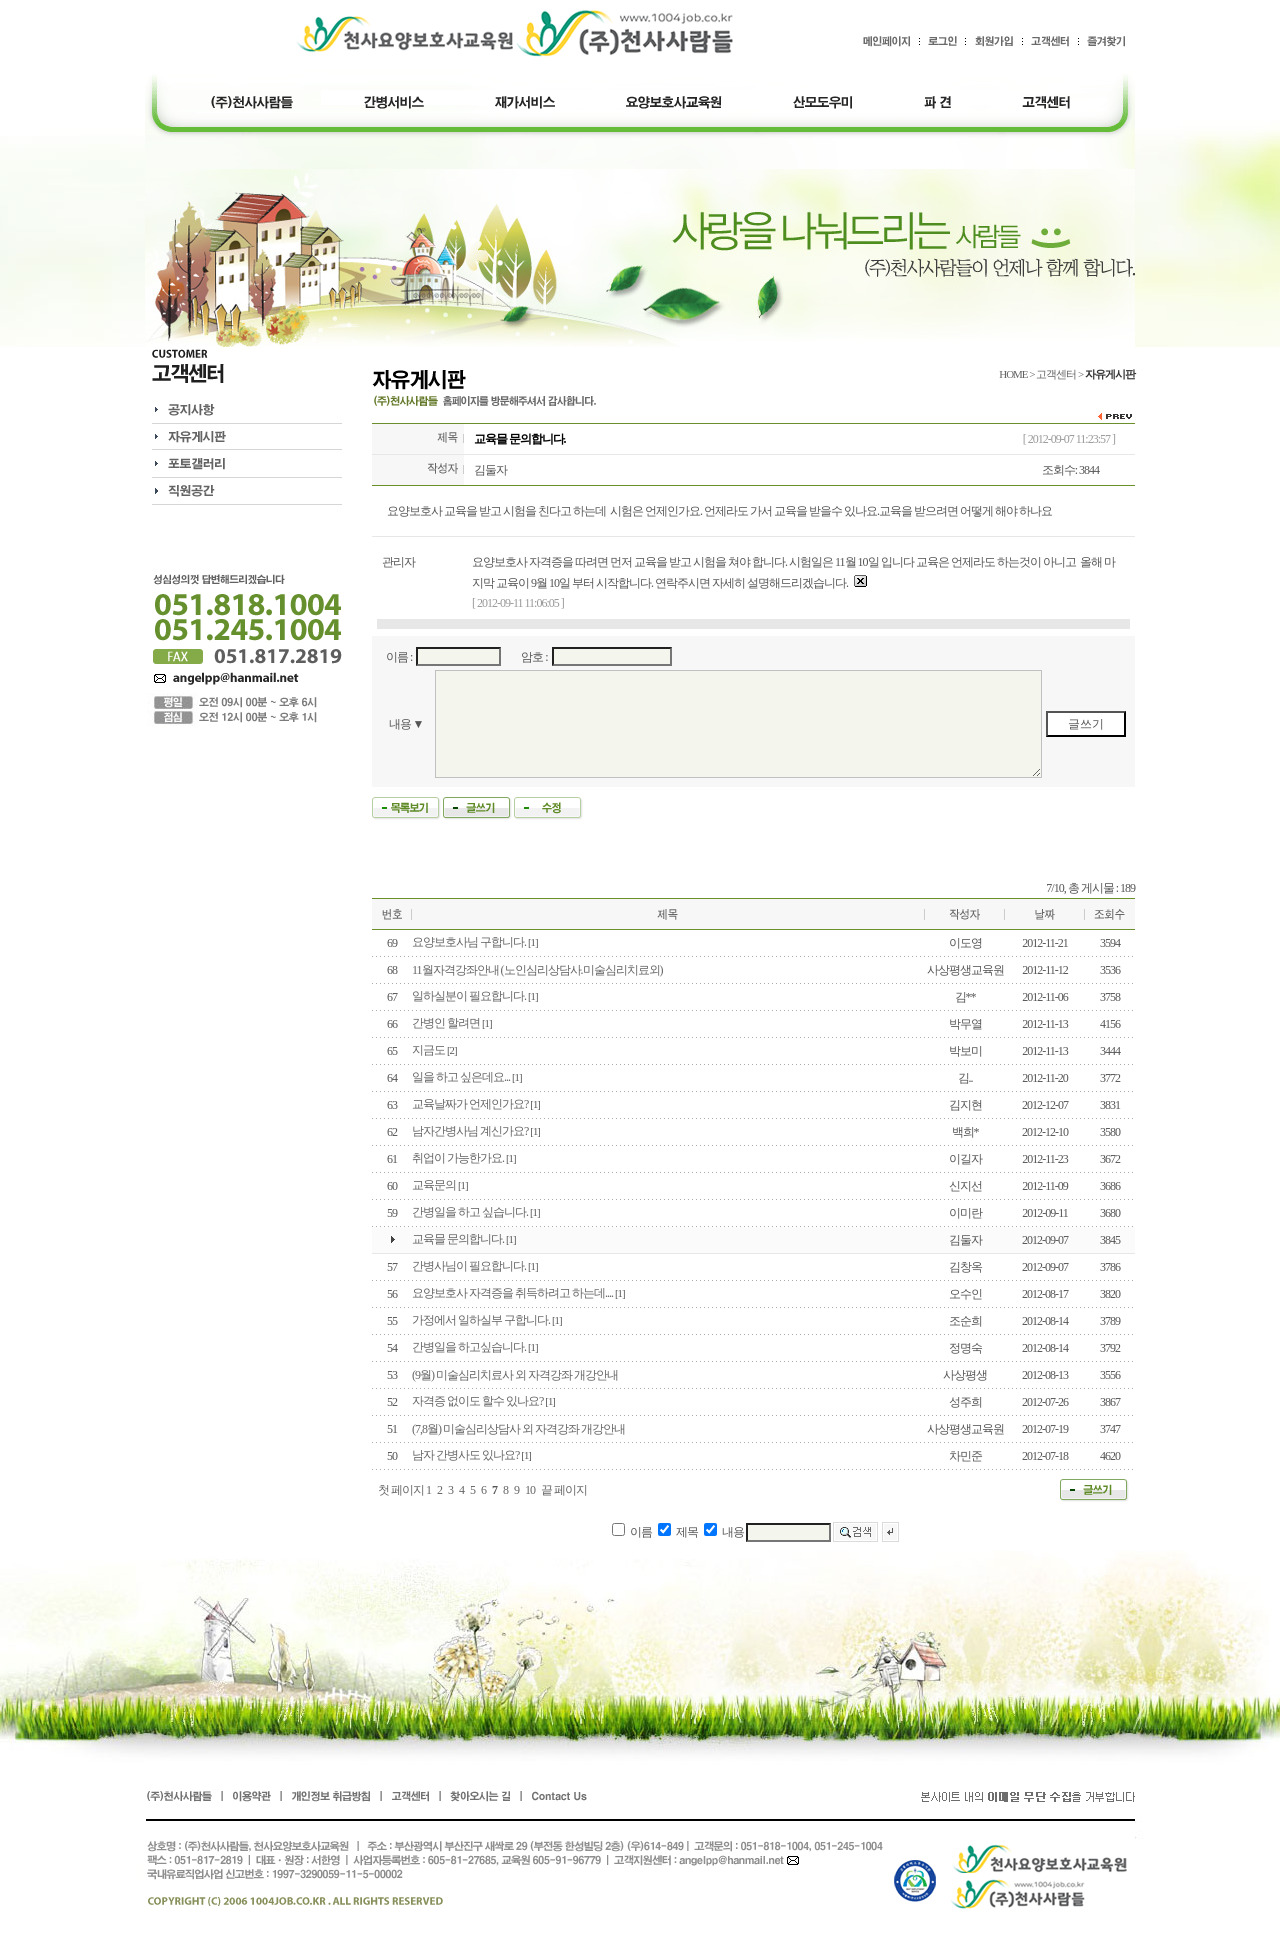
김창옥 (965, 1267)
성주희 (965, 1402)
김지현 (965, 1105)
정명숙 (965, 1348)
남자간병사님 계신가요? (470, 1131)
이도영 (965, 943)
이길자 (965, 1159)
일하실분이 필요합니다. (469, 996)
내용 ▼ (406, 724)
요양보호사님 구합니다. (469, 942)
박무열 (965, 1024)
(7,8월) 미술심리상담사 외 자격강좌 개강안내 (518, 1429)
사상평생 (965, 1375)
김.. (965, 1078)
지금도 (428, 1050)
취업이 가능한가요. (458, 1158)
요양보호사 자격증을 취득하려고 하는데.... (512, 1293)
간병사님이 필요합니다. (469, 1266)
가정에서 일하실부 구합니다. (481, 1320)
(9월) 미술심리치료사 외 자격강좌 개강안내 (515, 1375)
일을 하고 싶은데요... (461, 1077)
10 (530, 1490)
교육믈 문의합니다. (458, 1239)
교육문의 (434, 1185)
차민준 (965, 1456)
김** (965, 997)
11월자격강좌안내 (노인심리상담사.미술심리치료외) (537, 970)
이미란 (965, 1213)
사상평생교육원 (965, 970)
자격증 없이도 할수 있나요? (477, 1401)
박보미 (965, 1051)
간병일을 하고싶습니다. (469, 1347)
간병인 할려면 (446, 1023)
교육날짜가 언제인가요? (470, 1104)
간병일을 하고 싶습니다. (470, 1212)
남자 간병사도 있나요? (465, 1455)
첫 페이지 (401, 1490)
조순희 (965, 1321)
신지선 (965, 1186)
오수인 (965, 1294)
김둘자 (490, 470)
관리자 (398, 562)
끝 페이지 (564, 1490)
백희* (965, 1132)
